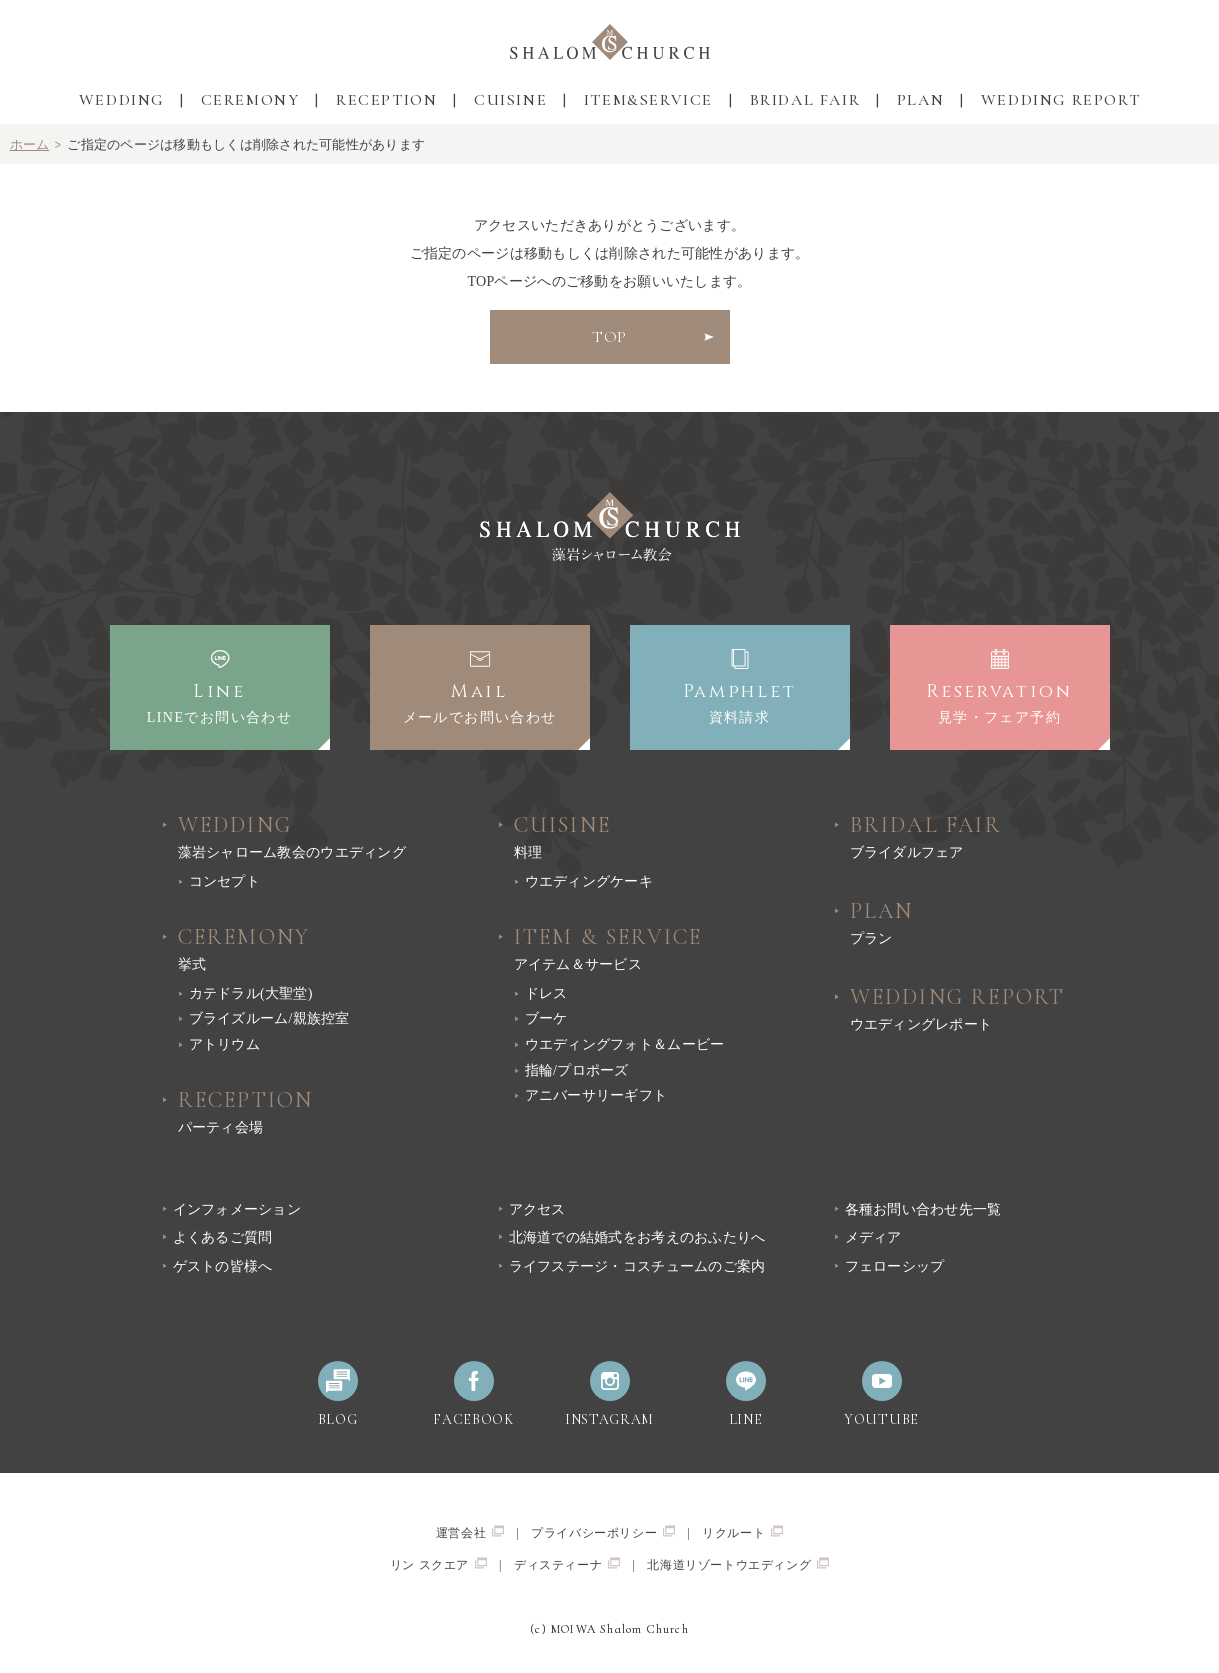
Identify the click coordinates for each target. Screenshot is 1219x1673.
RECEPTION (386, 100)
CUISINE (510, 100)
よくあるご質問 (223, 1237)
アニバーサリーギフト (596, 1095)
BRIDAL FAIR (805, 100)
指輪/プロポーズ (577, 1070)
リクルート (742, 1532)
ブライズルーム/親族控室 (269, 1018)
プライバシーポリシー (603, 1532)
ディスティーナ (567, 1564)
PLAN (920, 100)
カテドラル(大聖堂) (251, 993)
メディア (873, 1237)
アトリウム (224, 1044)
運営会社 (470, 1532)
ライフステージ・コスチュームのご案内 (637, 1266)
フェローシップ (895, 1266)
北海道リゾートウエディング (738, 1564)
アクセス (537, 1209)
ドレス (546, 993)
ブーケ (546, 1018)
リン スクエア (438, 1564)
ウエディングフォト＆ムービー (625, 1044)
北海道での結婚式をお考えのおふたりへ (637, 1237)
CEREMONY (250, 100)
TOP (610, 337)
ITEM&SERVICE (648, 100)
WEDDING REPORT (1060, 100)
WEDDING (121, 100)
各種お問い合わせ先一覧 (923, 1209)
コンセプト (224, 881)
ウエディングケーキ (589, 881)
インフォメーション (237, 1209)
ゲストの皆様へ (223, 1266)
